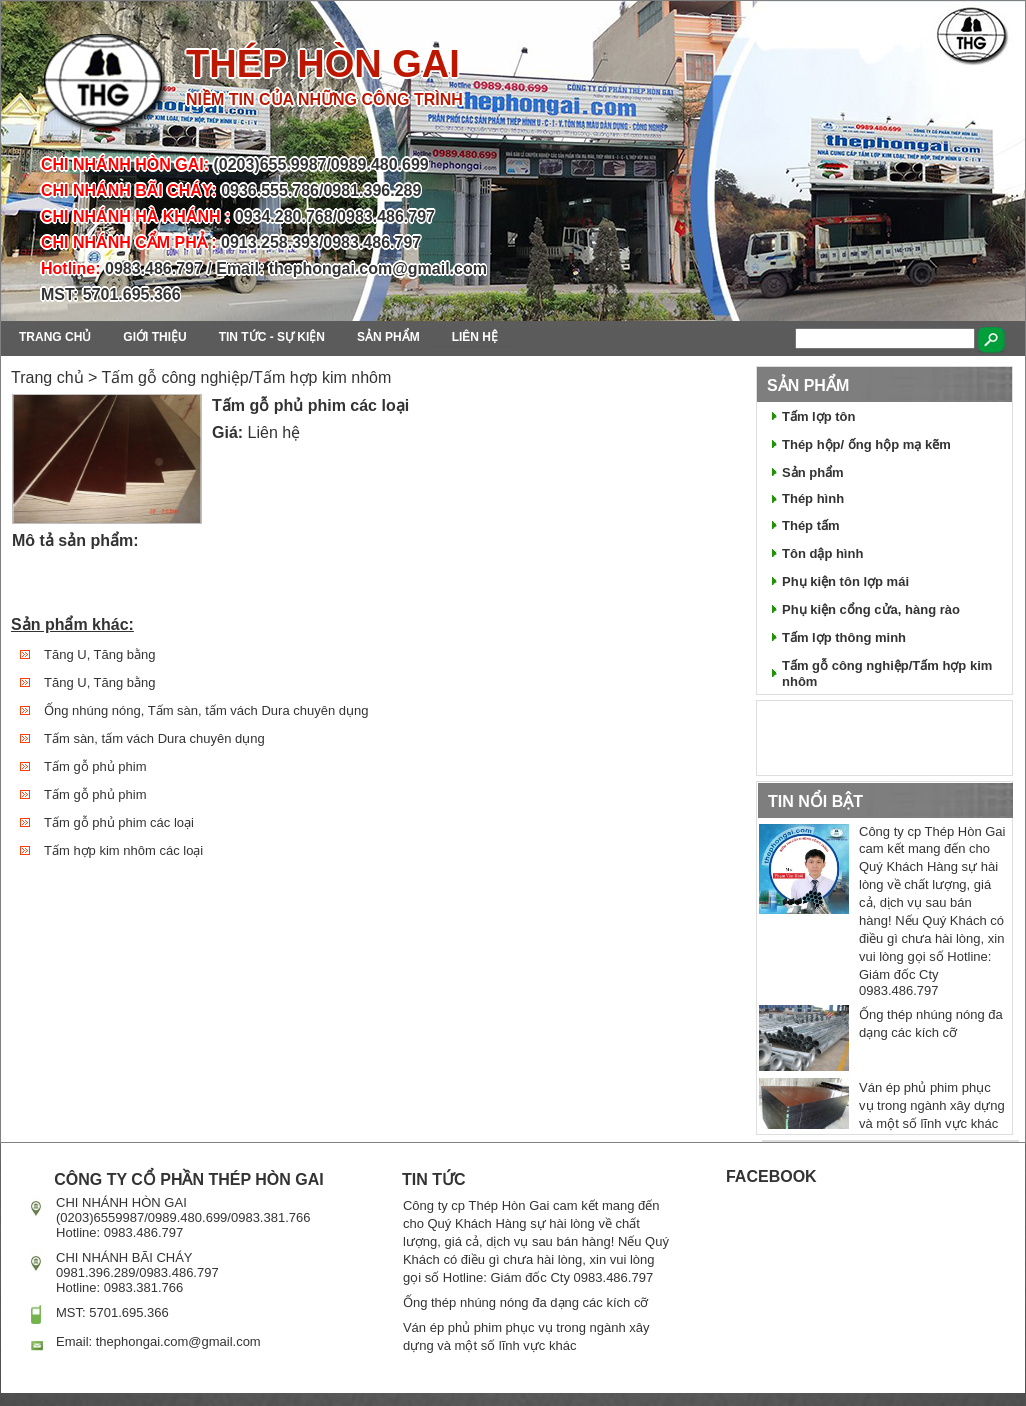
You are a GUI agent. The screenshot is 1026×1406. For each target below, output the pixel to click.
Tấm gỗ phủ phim (95, 766)
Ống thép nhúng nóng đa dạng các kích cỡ (525, 1302)
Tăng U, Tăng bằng (100, 654)
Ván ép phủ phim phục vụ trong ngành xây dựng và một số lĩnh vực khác (932, 1105)
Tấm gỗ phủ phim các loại (119, 822)
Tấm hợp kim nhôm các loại (123, 850)
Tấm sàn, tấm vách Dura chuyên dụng (154, 738)
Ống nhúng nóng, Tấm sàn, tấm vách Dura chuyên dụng (206, 710)
